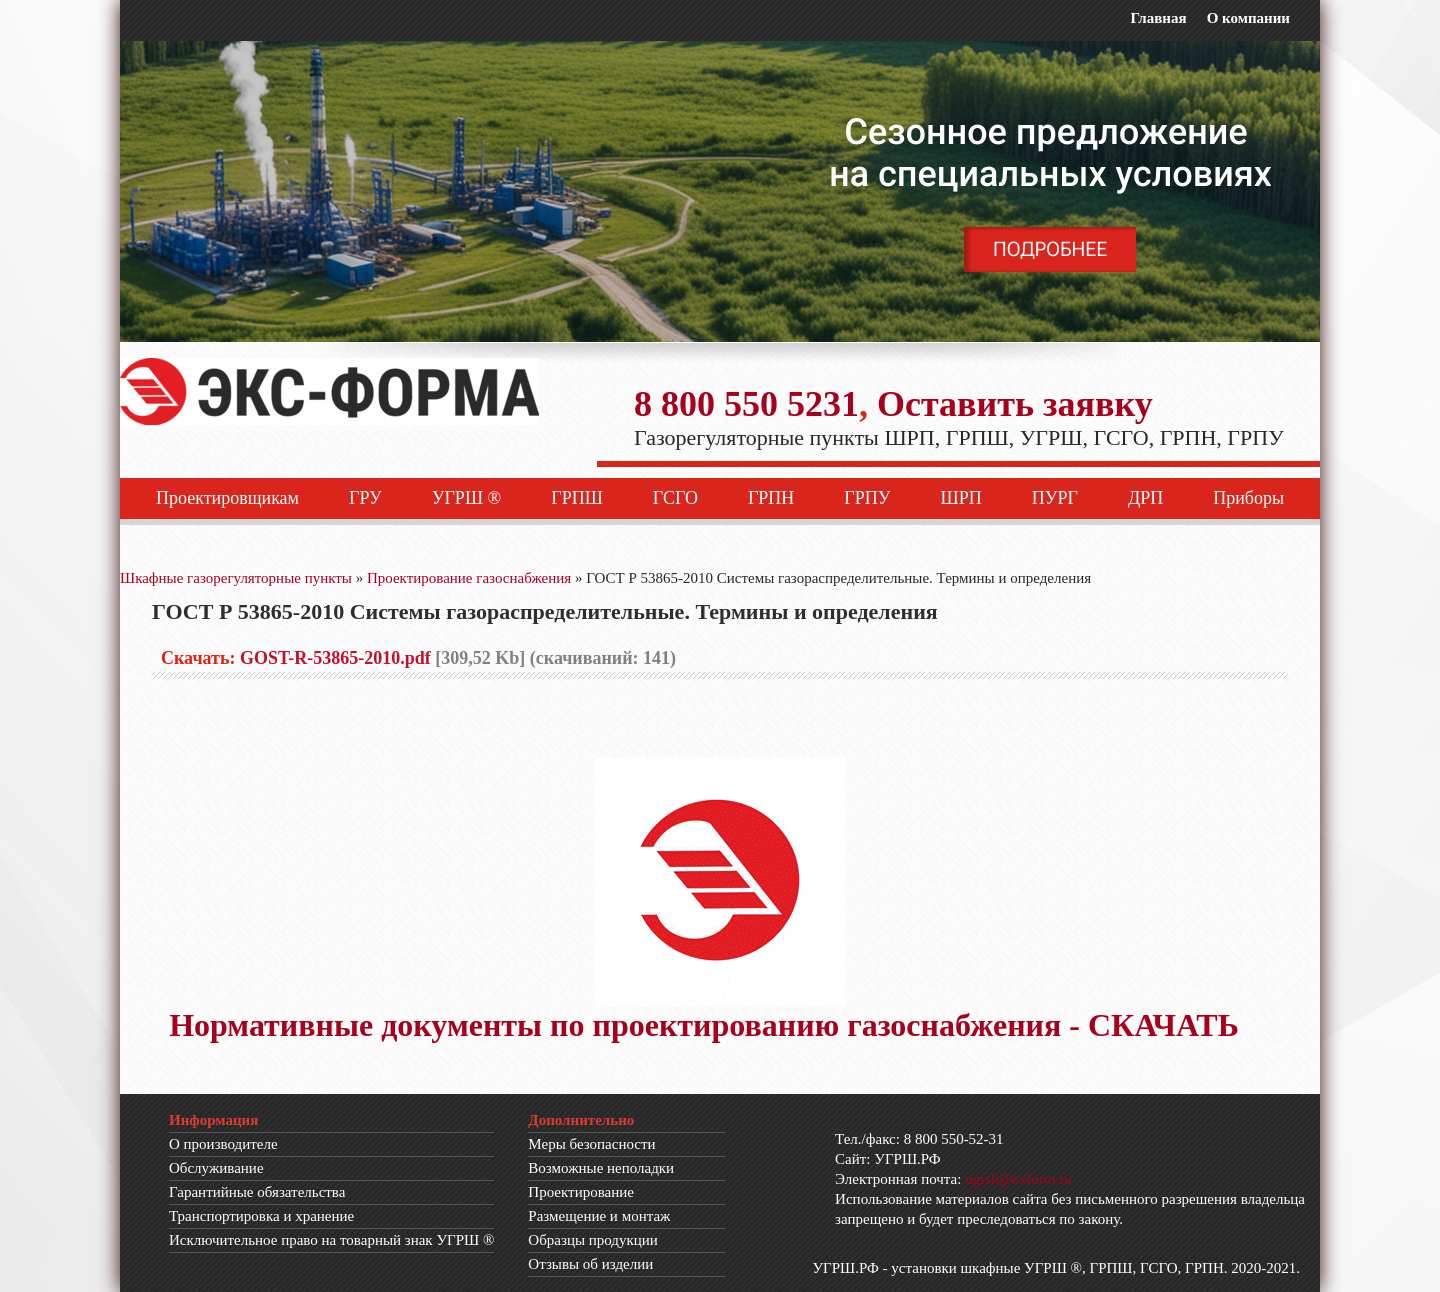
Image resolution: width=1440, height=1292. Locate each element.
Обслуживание (216, 1168)
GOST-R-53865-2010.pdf (335, 658)
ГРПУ (867, 498)
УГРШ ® (467, 498)
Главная (1158, 18)
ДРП (1145, 498)
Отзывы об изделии (590, 1264)
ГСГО (675, 498)
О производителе (223, 1144)
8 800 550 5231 (746, 404)
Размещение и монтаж (599, 1216)
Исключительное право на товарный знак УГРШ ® (331, 1240)
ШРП (961, 498)
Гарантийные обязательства (257, 1192)
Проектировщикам (227, 498)
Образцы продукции (593, 1240)
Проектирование (581, 1192)
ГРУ (365, 498)
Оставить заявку (1015, 404)
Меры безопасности (591, 1144)
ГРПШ (577, 498)
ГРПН (771, 498)
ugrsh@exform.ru (1018, 1179)
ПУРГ (1055, 498)
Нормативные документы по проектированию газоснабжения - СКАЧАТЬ (704, 1025)
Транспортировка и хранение (261, 1216)
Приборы (1248, 498)
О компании (1248, 18)
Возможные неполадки (601, 1168)
